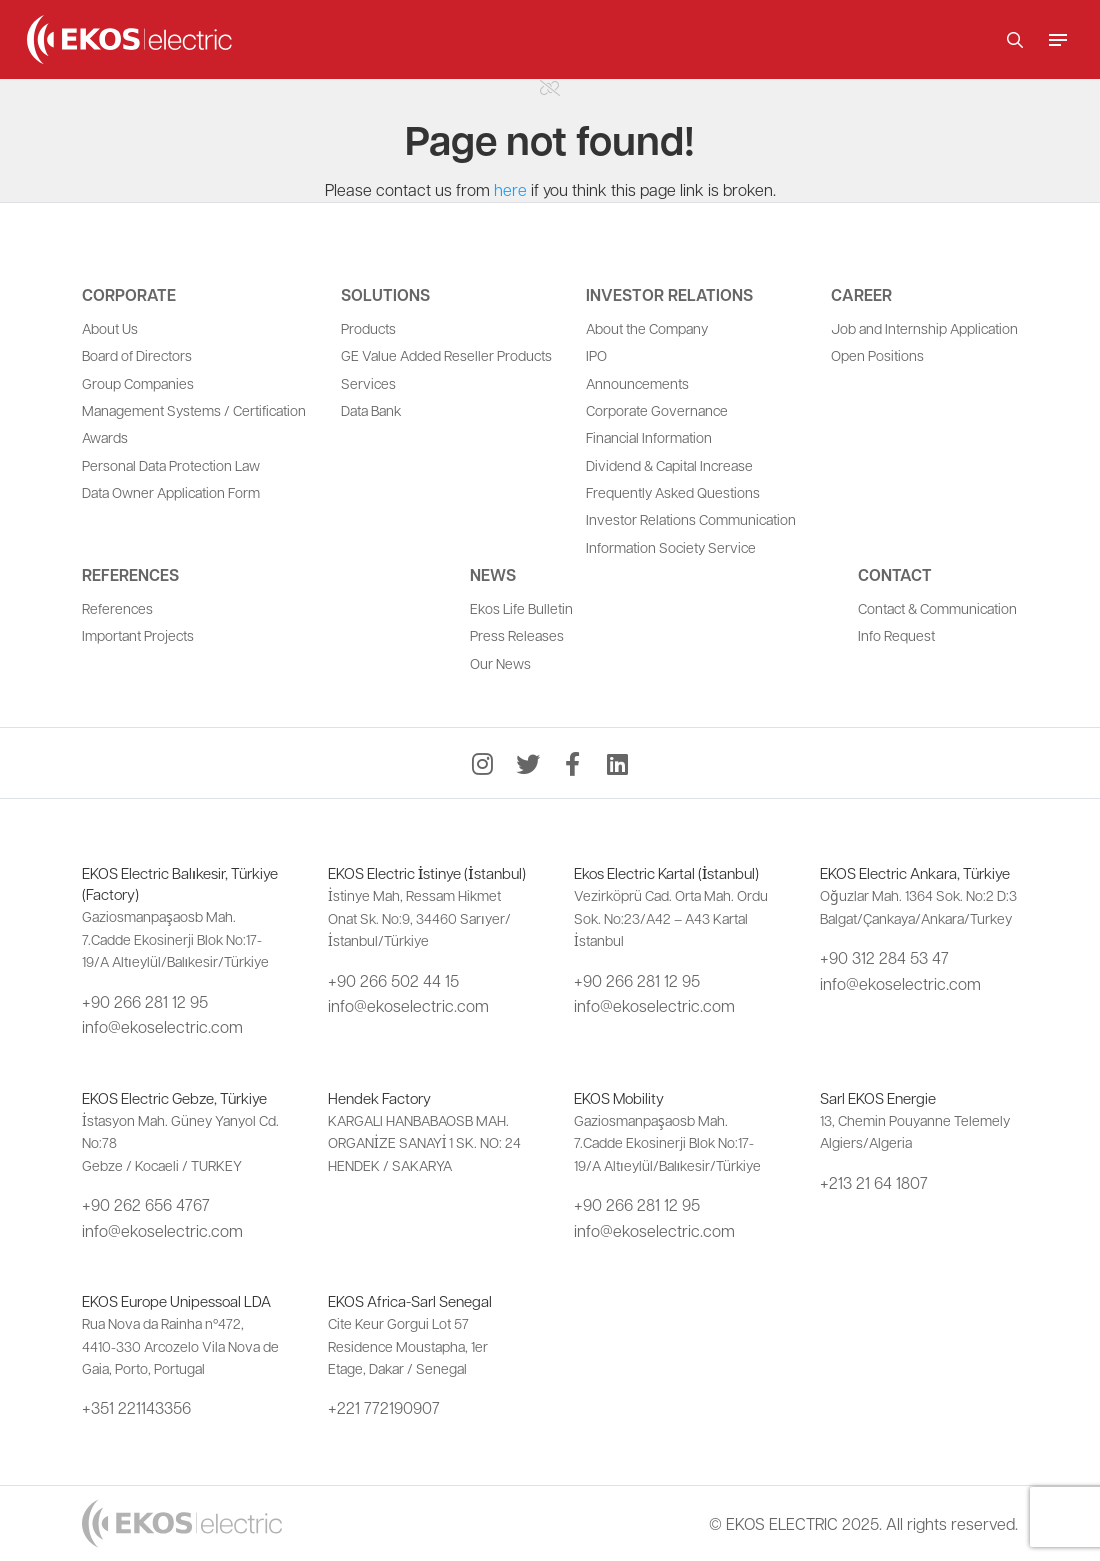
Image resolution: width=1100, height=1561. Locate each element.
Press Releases (517, 635)
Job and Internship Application (924, 328)
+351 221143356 (136, 1407)
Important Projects (138, 635)
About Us (110, 328)
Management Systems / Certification (194, 410)
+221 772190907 (384, 1407)
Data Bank (371, 410)
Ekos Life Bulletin (521, 608)
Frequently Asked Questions (673, 492)
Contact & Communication (937, 608)
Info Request (896, 635)
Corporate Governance (657, 410)
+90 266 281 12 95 (145, 1001)
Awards (105, 437)
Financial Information (649, 437)
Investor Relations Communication (691, 519)
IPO (596, 355)
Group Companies (138, 383)
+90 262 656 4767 (146, 1204)
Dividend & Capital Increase (669, 465)
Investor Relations (669, 295)
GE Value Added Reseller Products (446, 355)
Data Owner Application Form (171, 492)
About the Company (647, 328)
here (510, 189)
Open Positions (877, 355)
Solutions (385, 295)
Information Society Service (671, 547)
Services (368, 383)
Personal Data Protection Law (171, 465)
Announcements (637, 383)
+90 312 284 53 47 (884, 957)
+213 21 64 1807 (874, 1182)
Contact (895, 575)
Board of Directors (137, 355)
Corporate (129, 295)
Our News (500, 663)
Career (861, 295)
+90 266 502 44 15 (393, 980)
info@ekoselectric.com (162, 1026)
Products (368, 328)
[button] (1015, 40)
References (130, 575)
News (493, 575)
